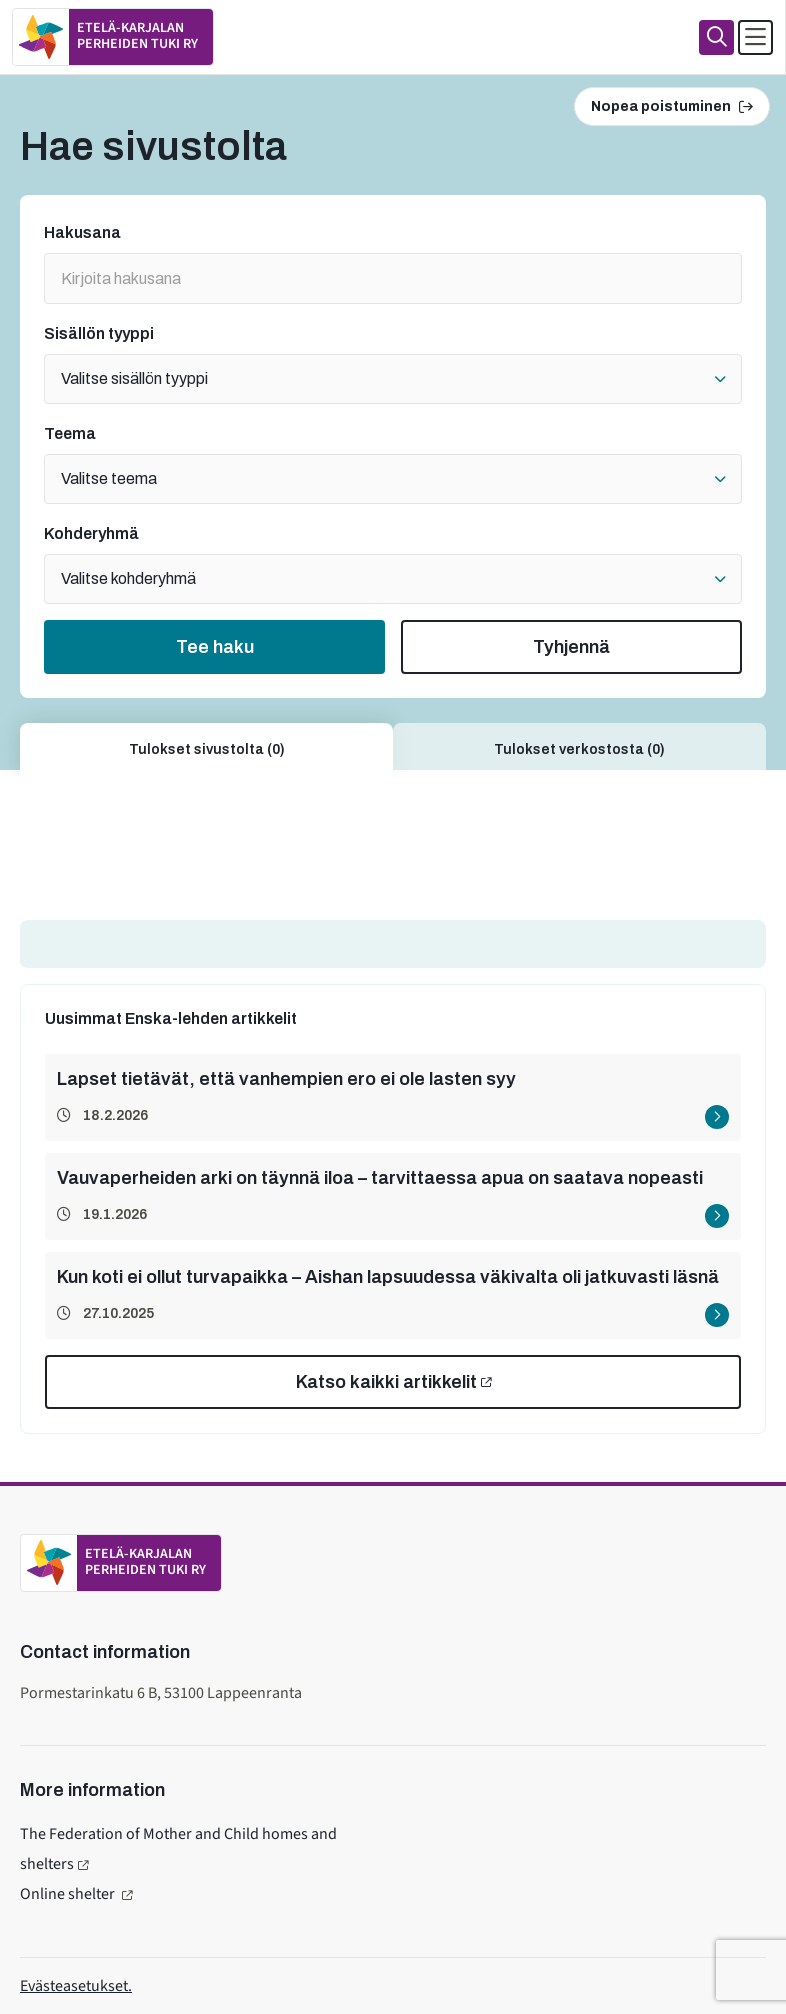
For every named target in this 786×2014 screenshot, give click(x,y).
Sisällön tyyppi (99, 334)
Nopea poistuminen (672, 106)
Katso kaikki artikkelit (386, 1382)
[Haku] (716, 37)
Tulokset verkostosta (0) (579, 749)
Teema (70, 434)
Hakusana (82, 233)
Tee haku (215, 647)
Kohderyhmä (91, 534)
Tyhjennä (571, 647)
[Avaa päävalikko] (755, 37)
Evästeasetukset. (76, 1986)
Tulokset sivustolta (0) (207, 749)
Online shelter (69, 1894)
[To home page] (113, 37)
